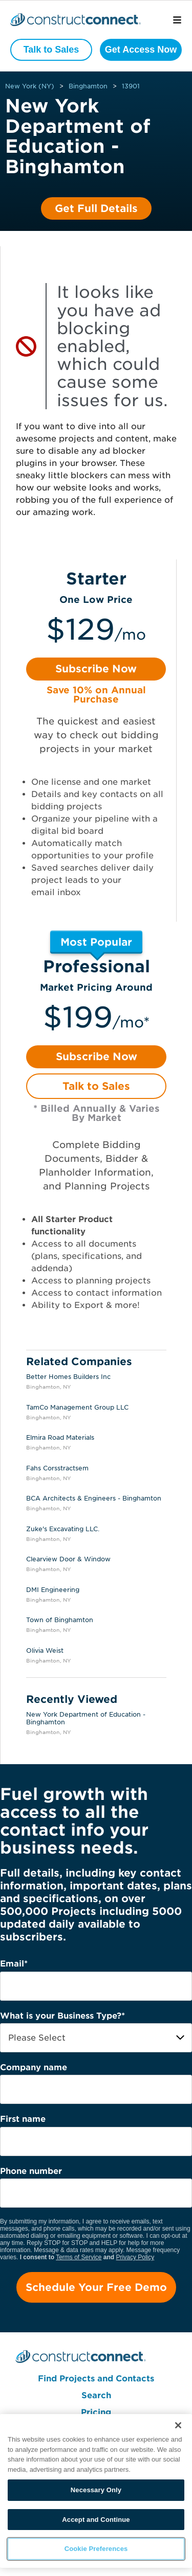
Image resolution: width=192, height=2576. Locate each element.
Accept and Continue (96, 2519)
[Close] (178, 2425)
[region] (96, 2491)
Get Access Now (141, 49)
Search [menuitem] (96, 2395)
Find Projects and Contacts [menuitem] (96, 2378)
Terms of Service (78, 2257)
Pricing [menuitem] (96, 2412)
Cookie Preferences (96, 2548)
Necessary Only (96, 2490)
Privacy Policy (135, 2257)
